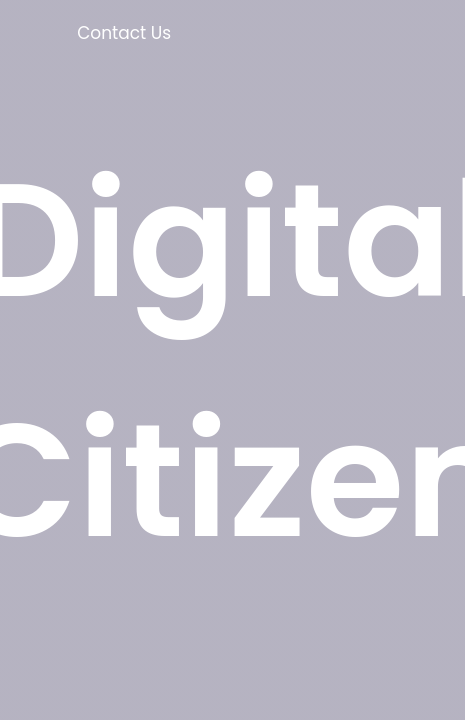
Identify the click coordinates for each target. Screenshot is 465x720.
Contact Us (124, 33)
